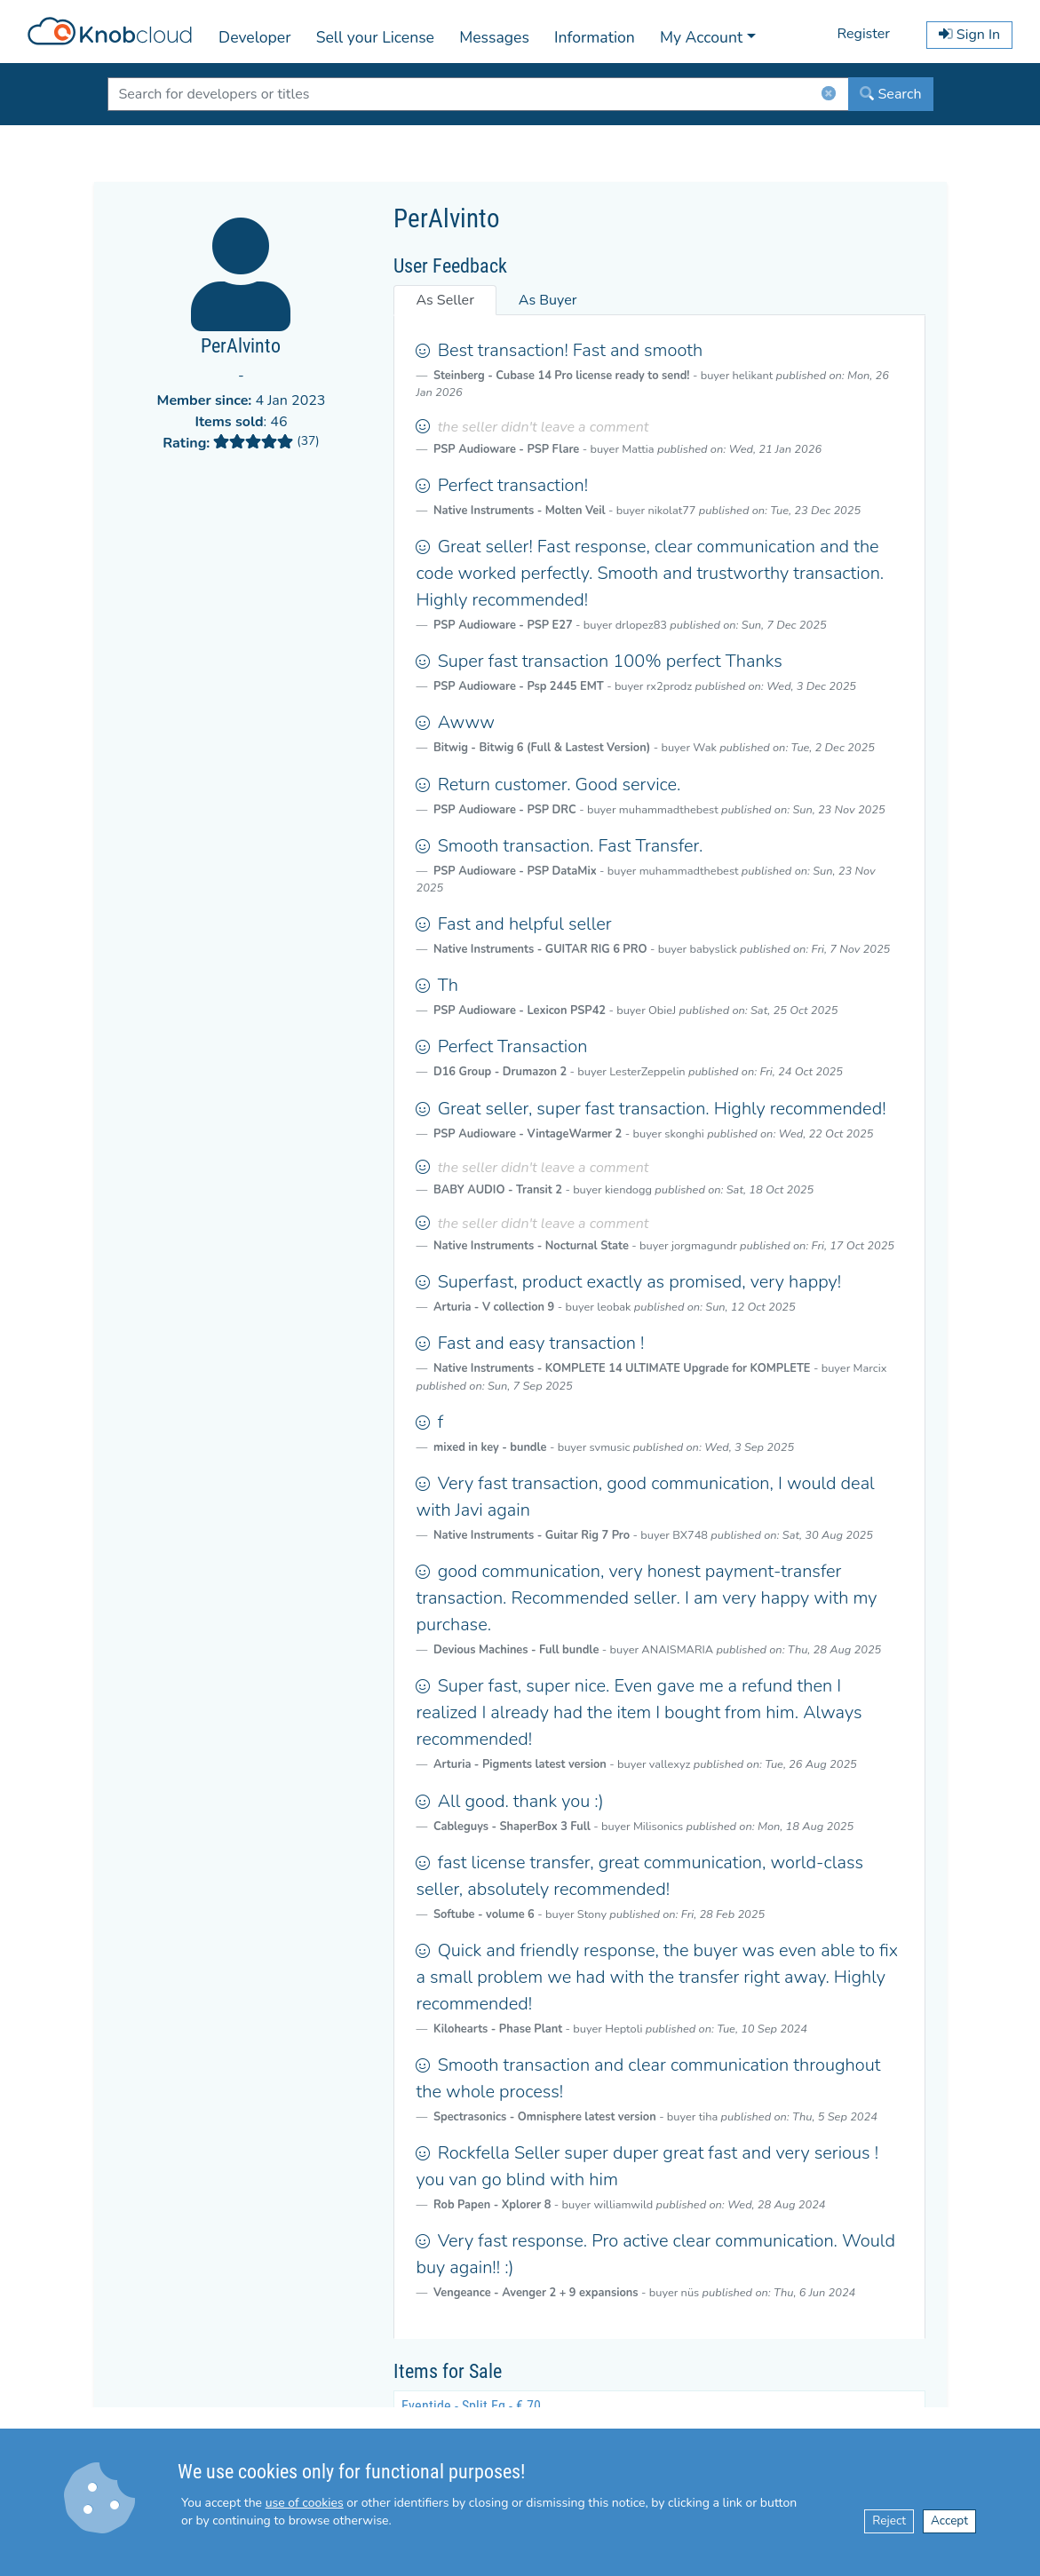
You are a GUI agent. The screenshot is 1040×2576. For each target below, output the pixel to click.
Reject (889, 2520)
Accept (949, 2520)
